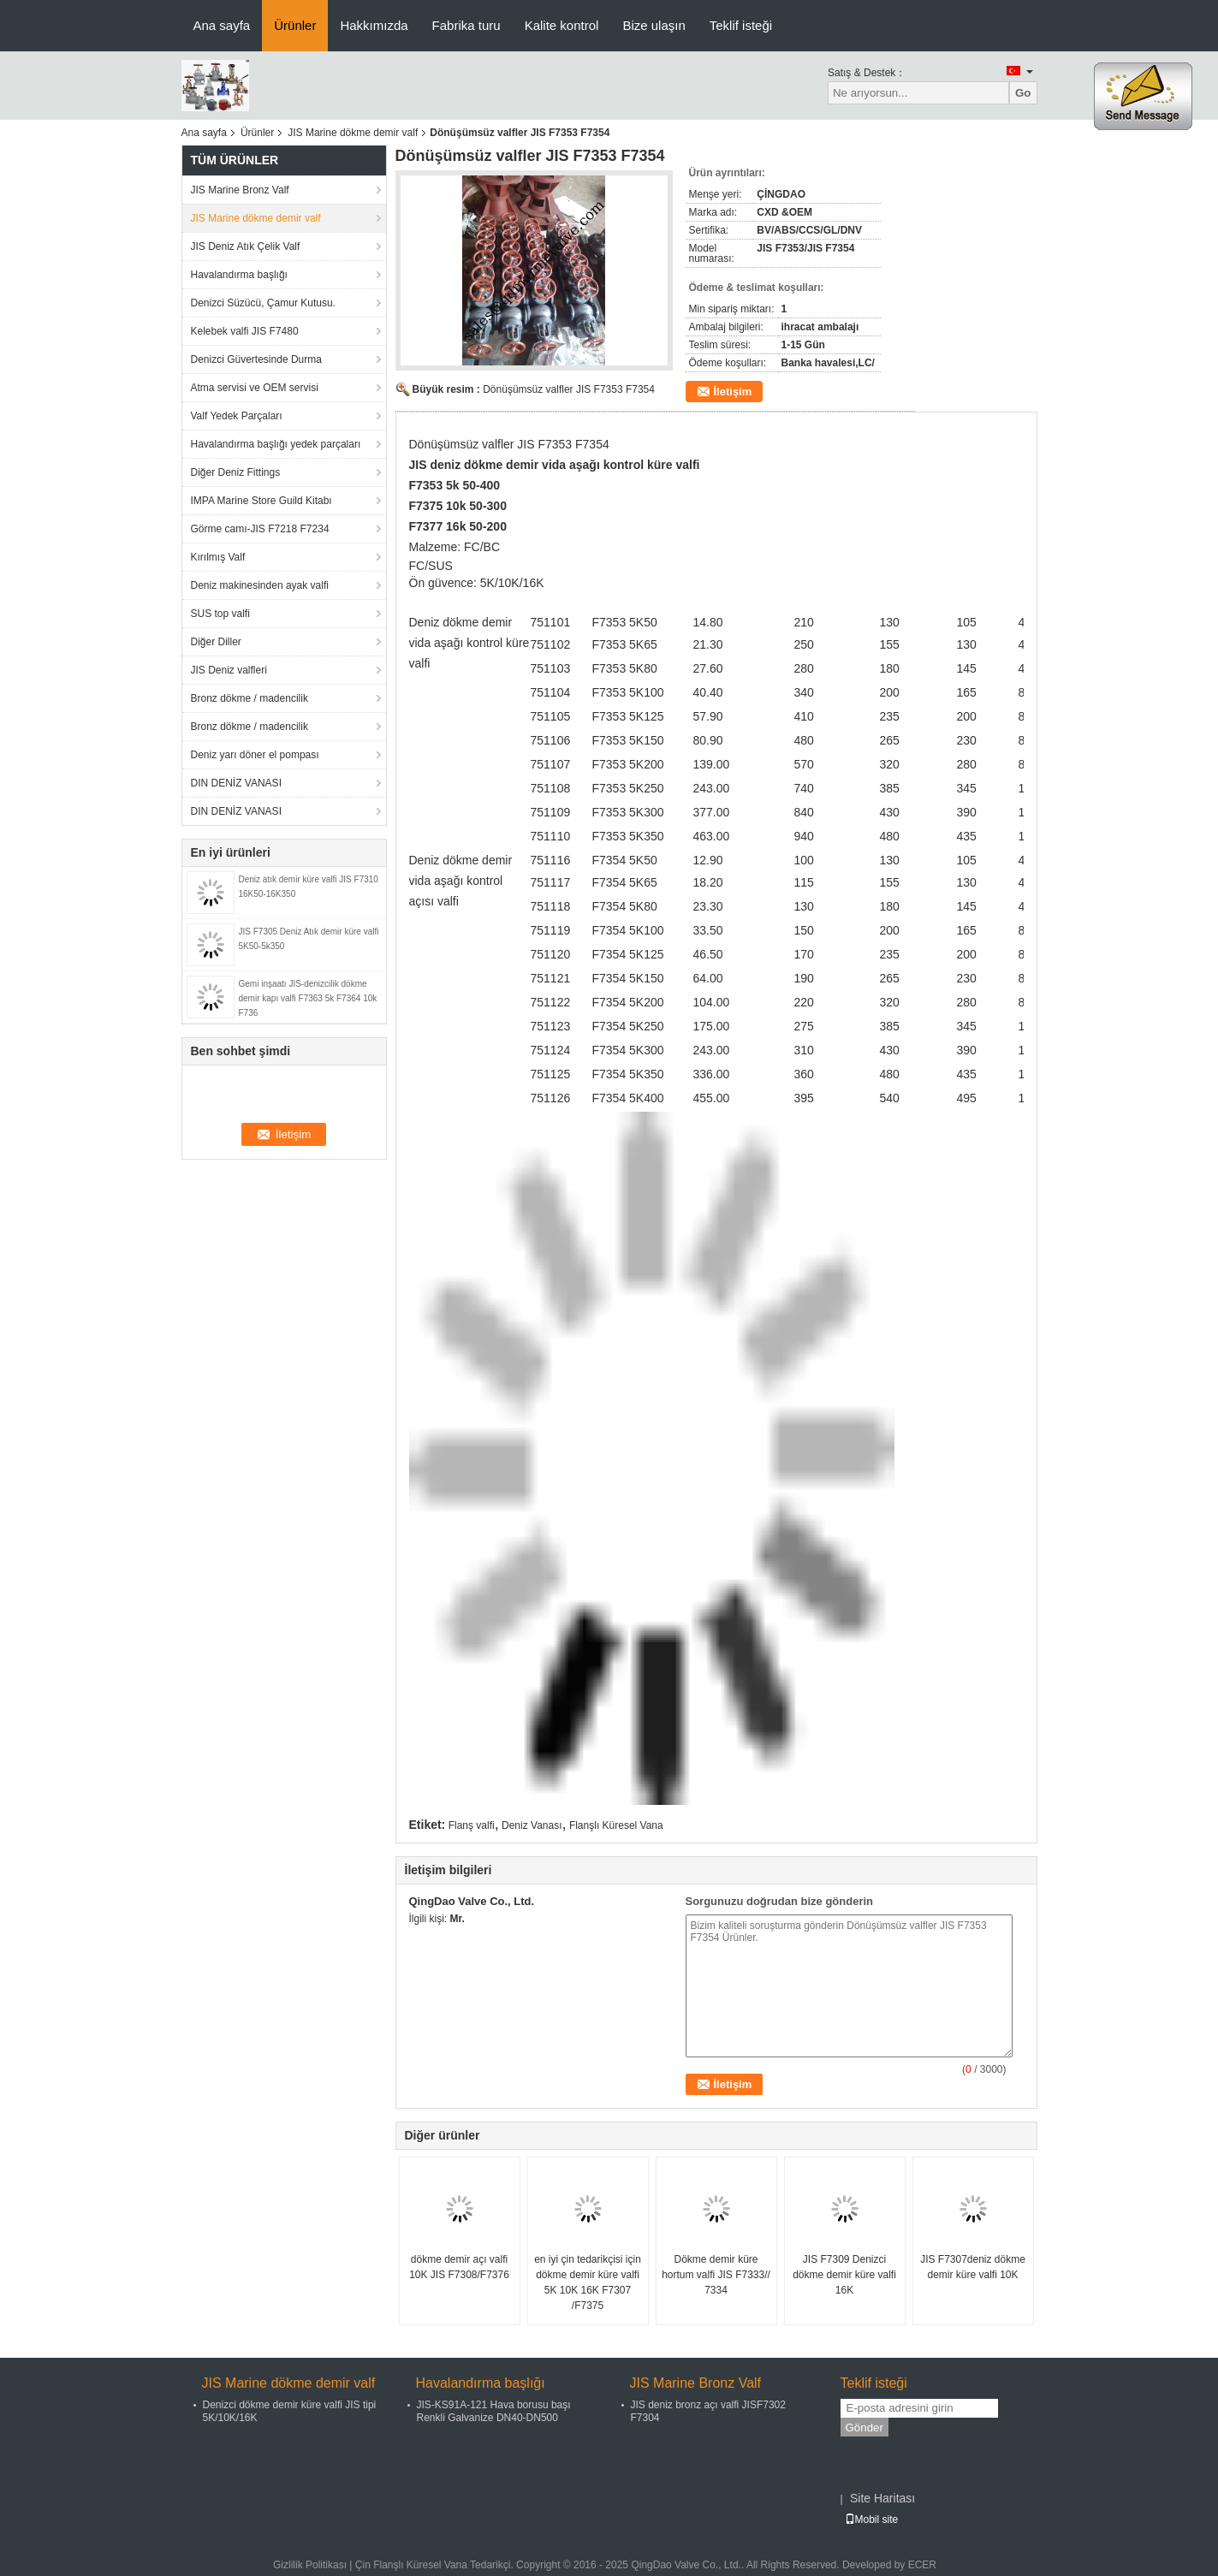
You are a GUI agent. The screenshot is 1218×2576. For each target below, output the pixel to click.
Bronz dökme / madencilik (249, 698)
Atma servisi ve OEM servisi (254, 388)
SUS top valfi (220, 614)
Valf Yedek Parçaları (236, 416)
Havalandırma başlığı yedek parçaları (276, 444)
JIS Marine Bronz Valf (240, 190)
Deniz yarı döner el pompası (255, 755)
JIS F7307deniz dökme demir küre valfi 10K (972, 2267)
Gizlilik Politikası (310, 2565)
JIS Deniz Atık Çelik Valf (245, 246)
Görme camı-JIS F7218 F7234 (260, 529)
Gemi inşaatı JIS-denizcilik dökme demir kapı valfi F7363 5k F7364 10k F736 (308, 998)
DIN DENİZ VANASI (236, 783)
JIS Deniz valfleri (229, 670)
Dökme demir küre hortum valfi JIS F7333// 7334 (716, 2274)
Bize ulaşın (653, 25)
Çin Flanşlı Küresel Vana (411, 2565)
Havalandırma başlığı (239, 275)
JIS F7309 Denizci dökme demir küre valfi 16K (844, 2274)
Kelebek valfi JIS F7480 (245, 331)
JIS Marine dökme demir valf (353, 133)
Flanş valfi (472, 1825)
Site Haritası (882, 2498)
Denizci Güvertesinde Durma (256, 359)
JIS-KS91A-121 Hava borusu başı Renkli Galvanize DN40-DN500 (494, 2411)
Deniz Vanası (531, 1825)
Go (1023, 92)
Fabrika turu (466, 25)
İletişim (733, 391)
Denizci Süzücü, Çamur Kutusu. (263, 303)
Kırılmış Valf (218, 557)
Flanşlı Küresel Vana (616, 1825)
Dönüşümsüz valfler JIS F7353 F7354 (569, 389)
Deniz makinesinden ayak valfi (260, 585)
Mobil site (872, 2520)
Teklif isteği (741, 25)
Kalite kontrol (562, 25)
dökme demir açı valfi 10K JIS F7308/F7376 (459, 2267)
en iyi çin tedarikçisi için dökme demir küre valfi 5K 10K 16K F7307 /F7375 (587, 2282)
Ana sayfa (222, 25)
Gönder (864, 2427)
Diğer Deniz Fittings (236, 472)
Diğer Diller (216, 642)
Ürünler (295, 25)
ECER (922, 2565)
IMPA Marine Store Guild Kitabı (261, 501)
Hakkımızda (373, 25)
